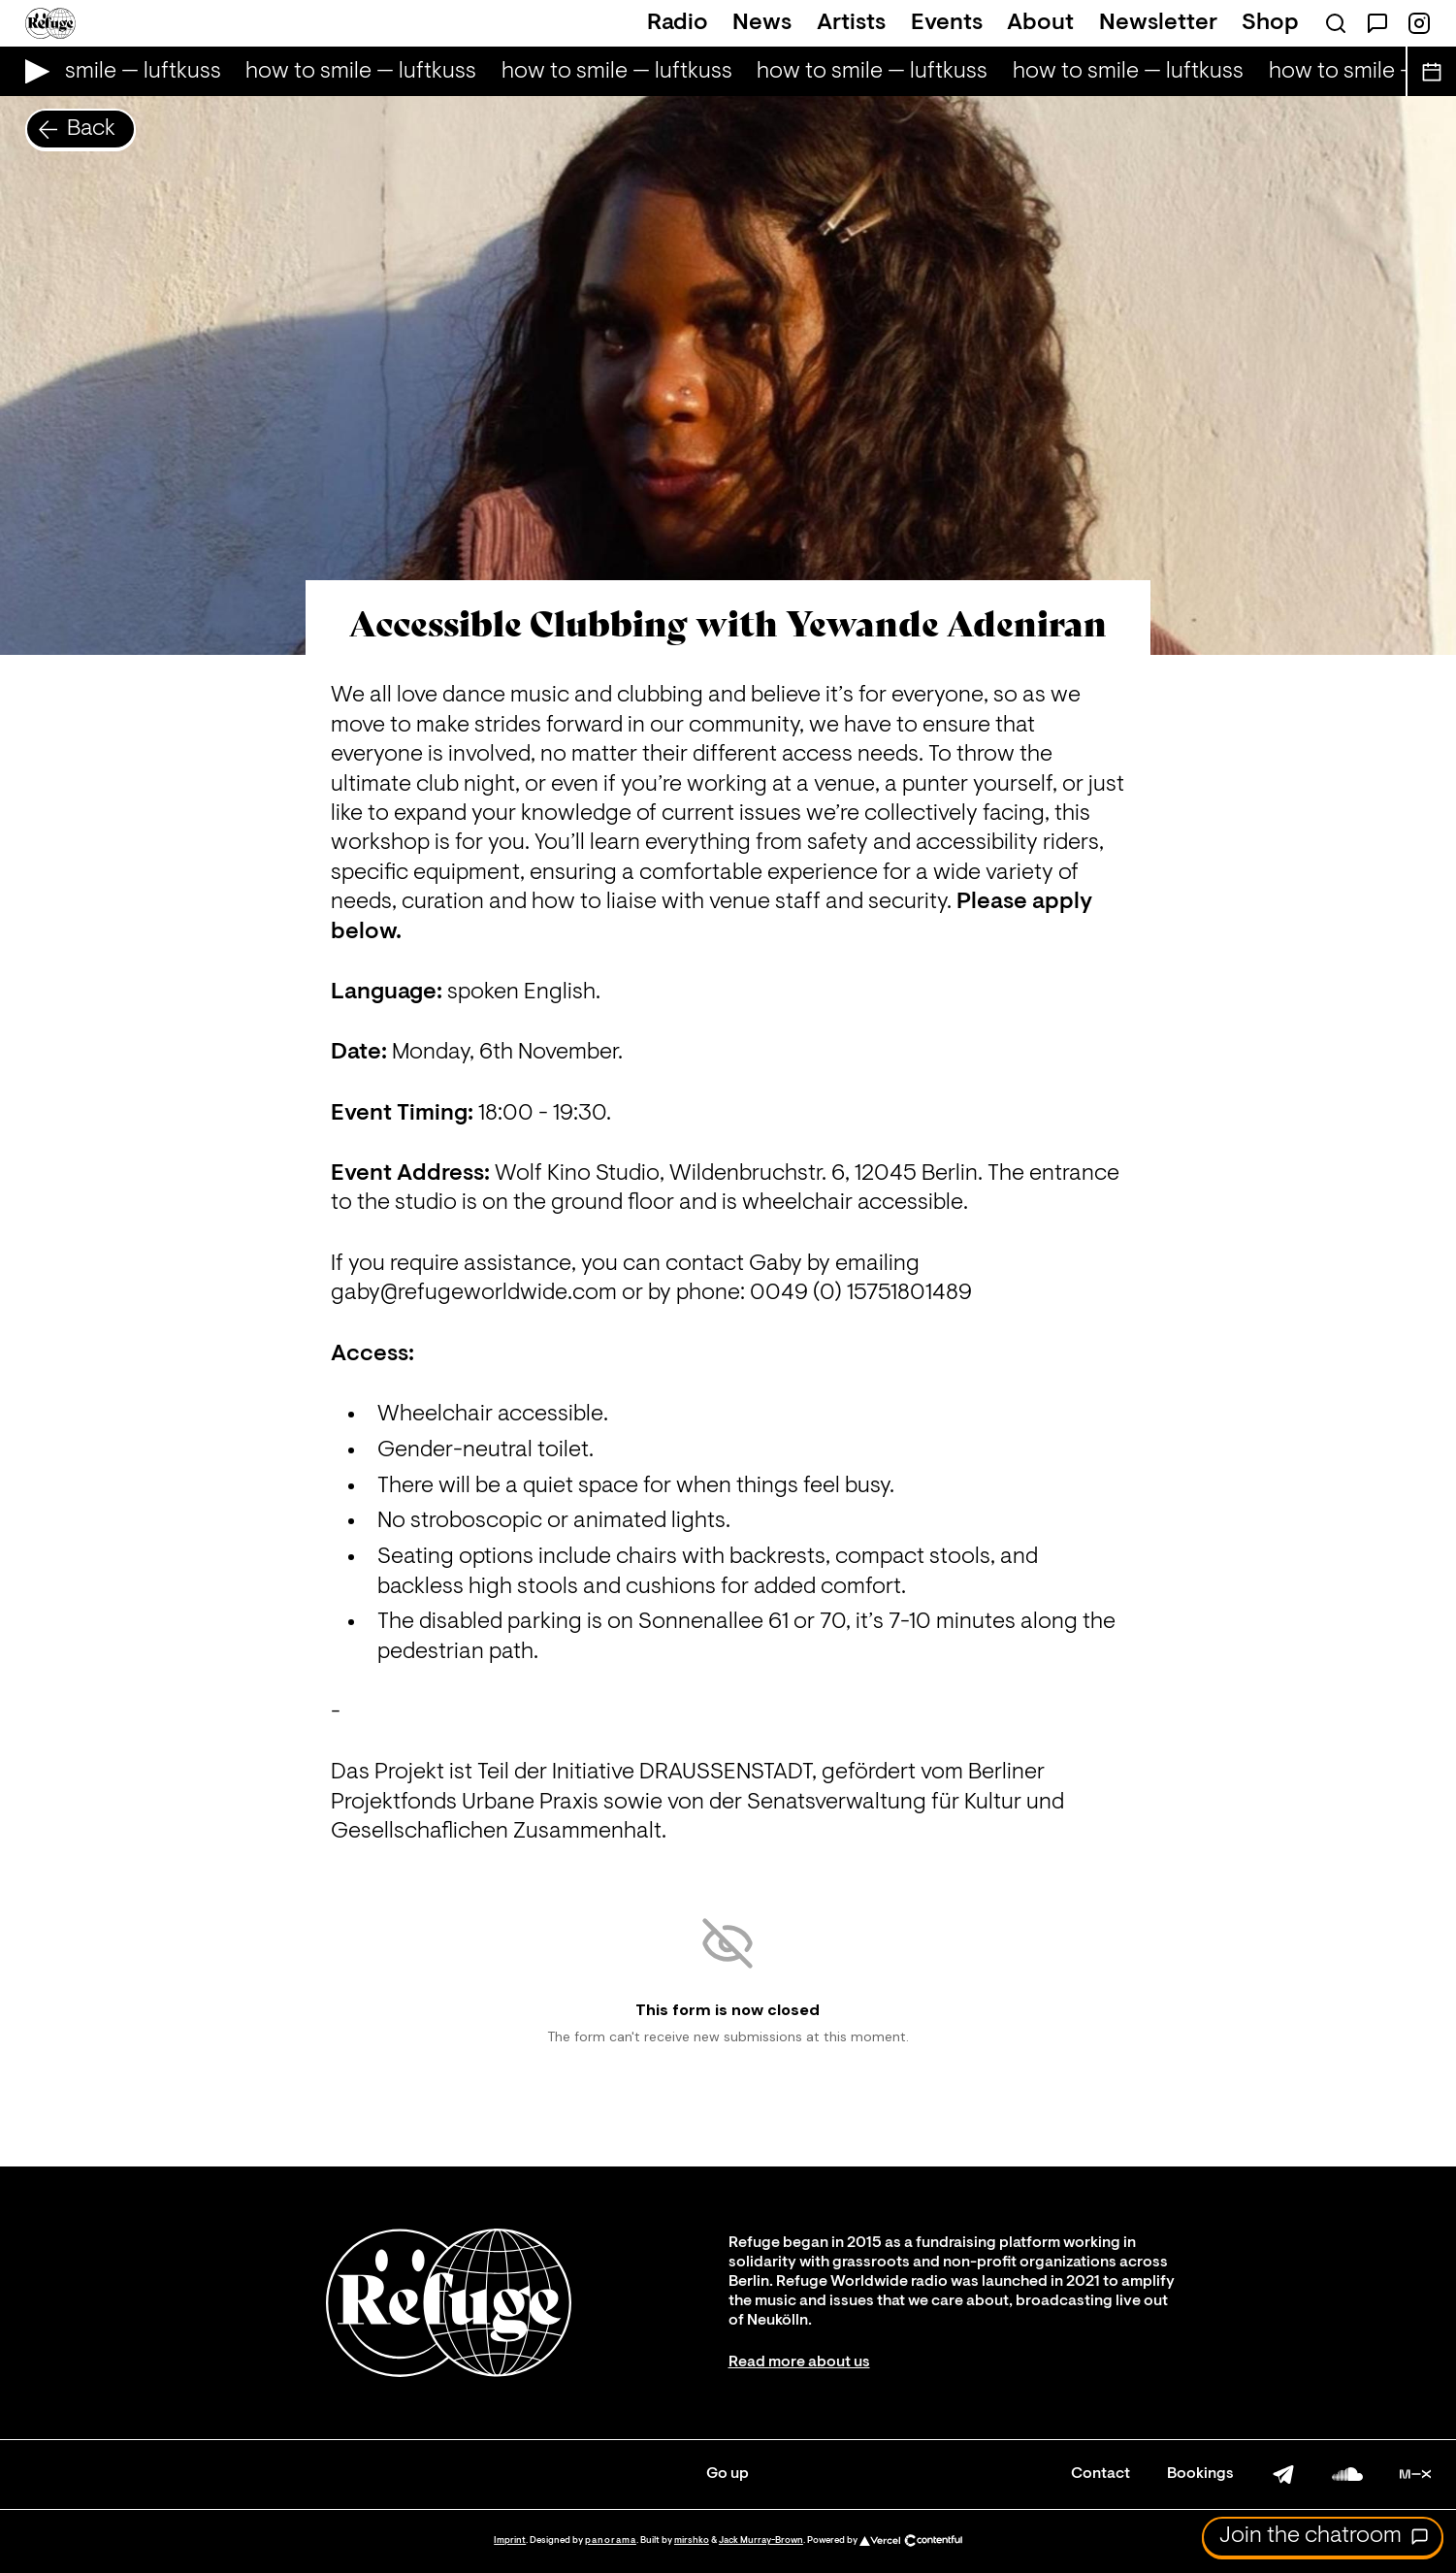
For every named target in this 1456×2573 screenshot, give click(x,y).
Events (947, 23)
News (762, 23)
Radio (677, 23)
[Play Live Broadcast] (32, 71)
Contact (1100, 2474)
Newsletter (1158, 23)
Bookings (1200, 2474)
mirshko (691, 2540)
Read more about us (799, 2362)
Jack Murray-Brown (761, 2540)
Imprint (510, 2540)
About (1040, 23)
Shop (1270, 23)
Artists (851, 23)
